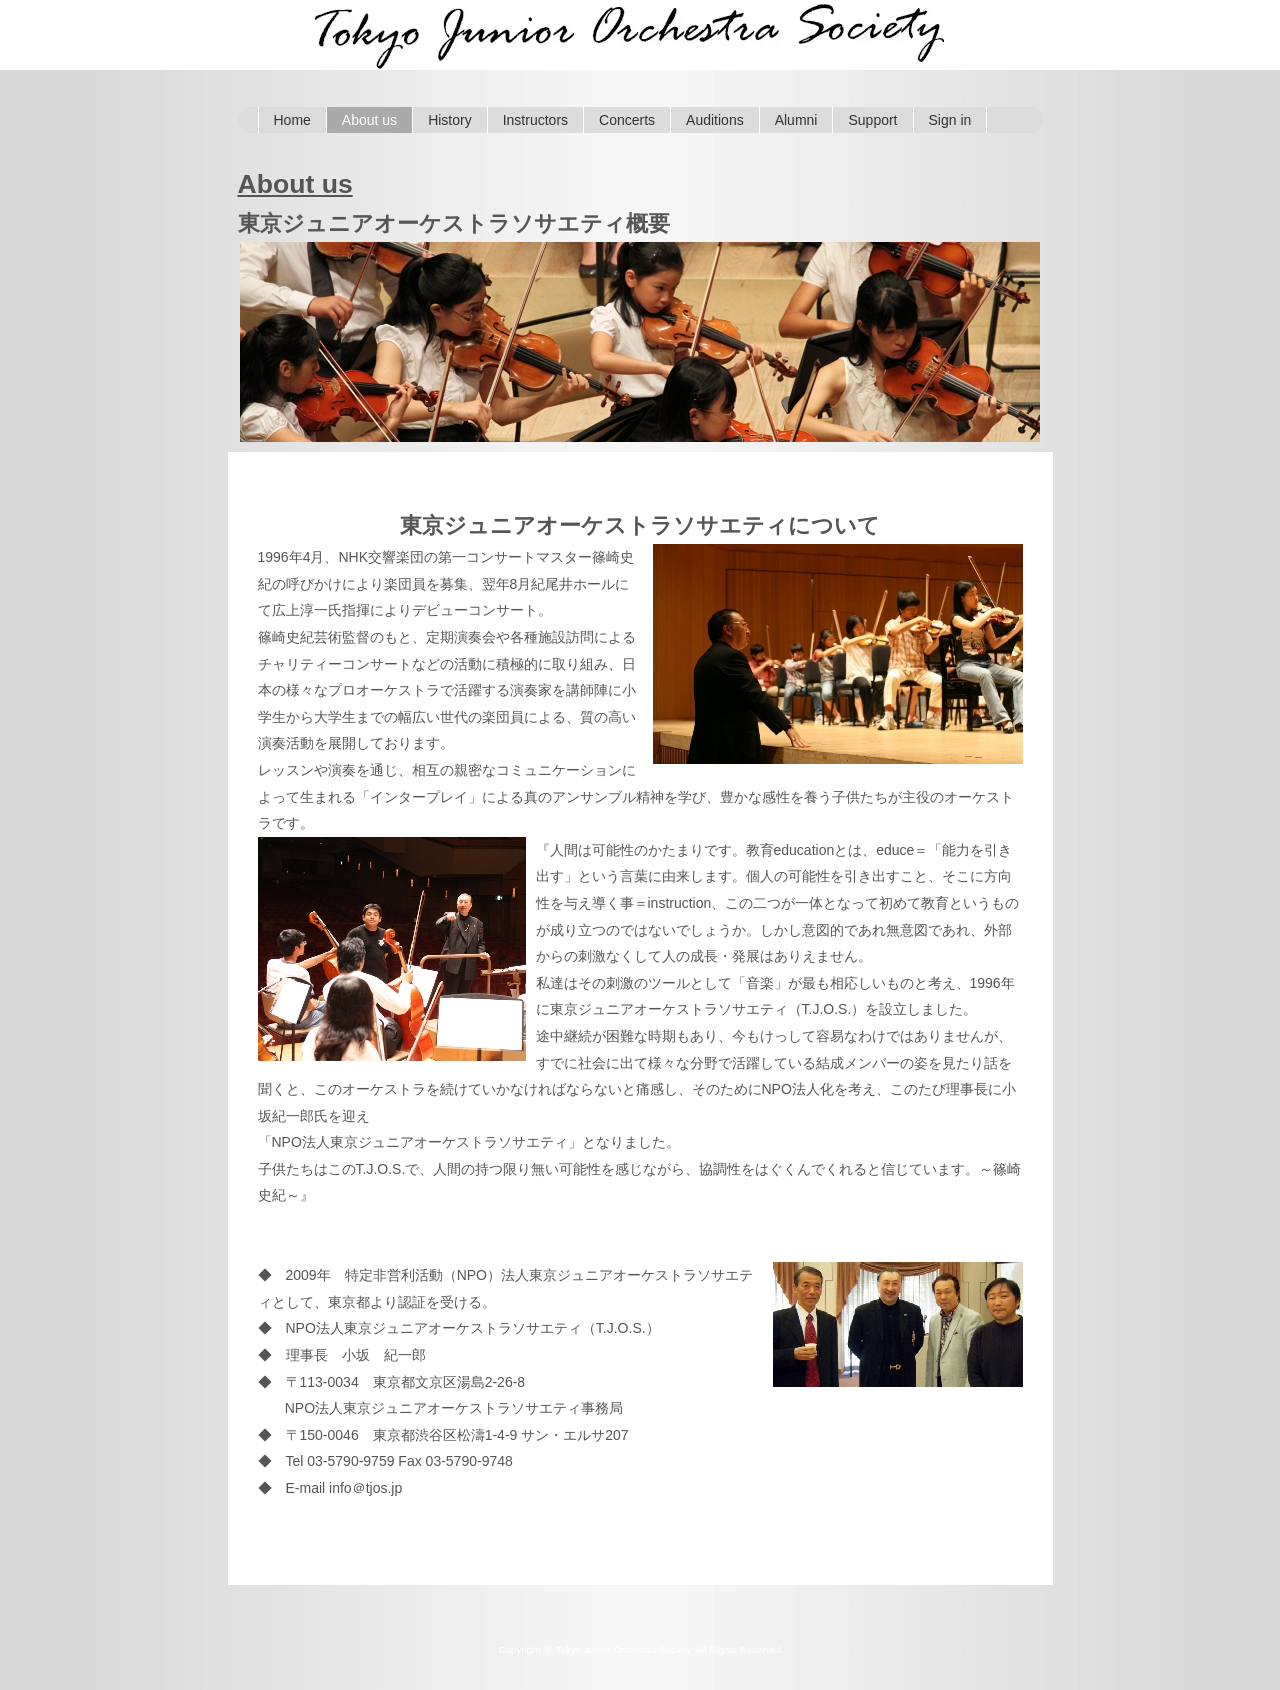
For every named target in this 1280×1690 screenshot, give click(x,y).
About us (369, 120)
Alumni (796, 120)
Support (872, 120)
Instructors (535, 120)
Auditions (715, 120)
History (450, 120)
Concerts (627, 120)
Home (292, 120)
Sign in (950, 120)
